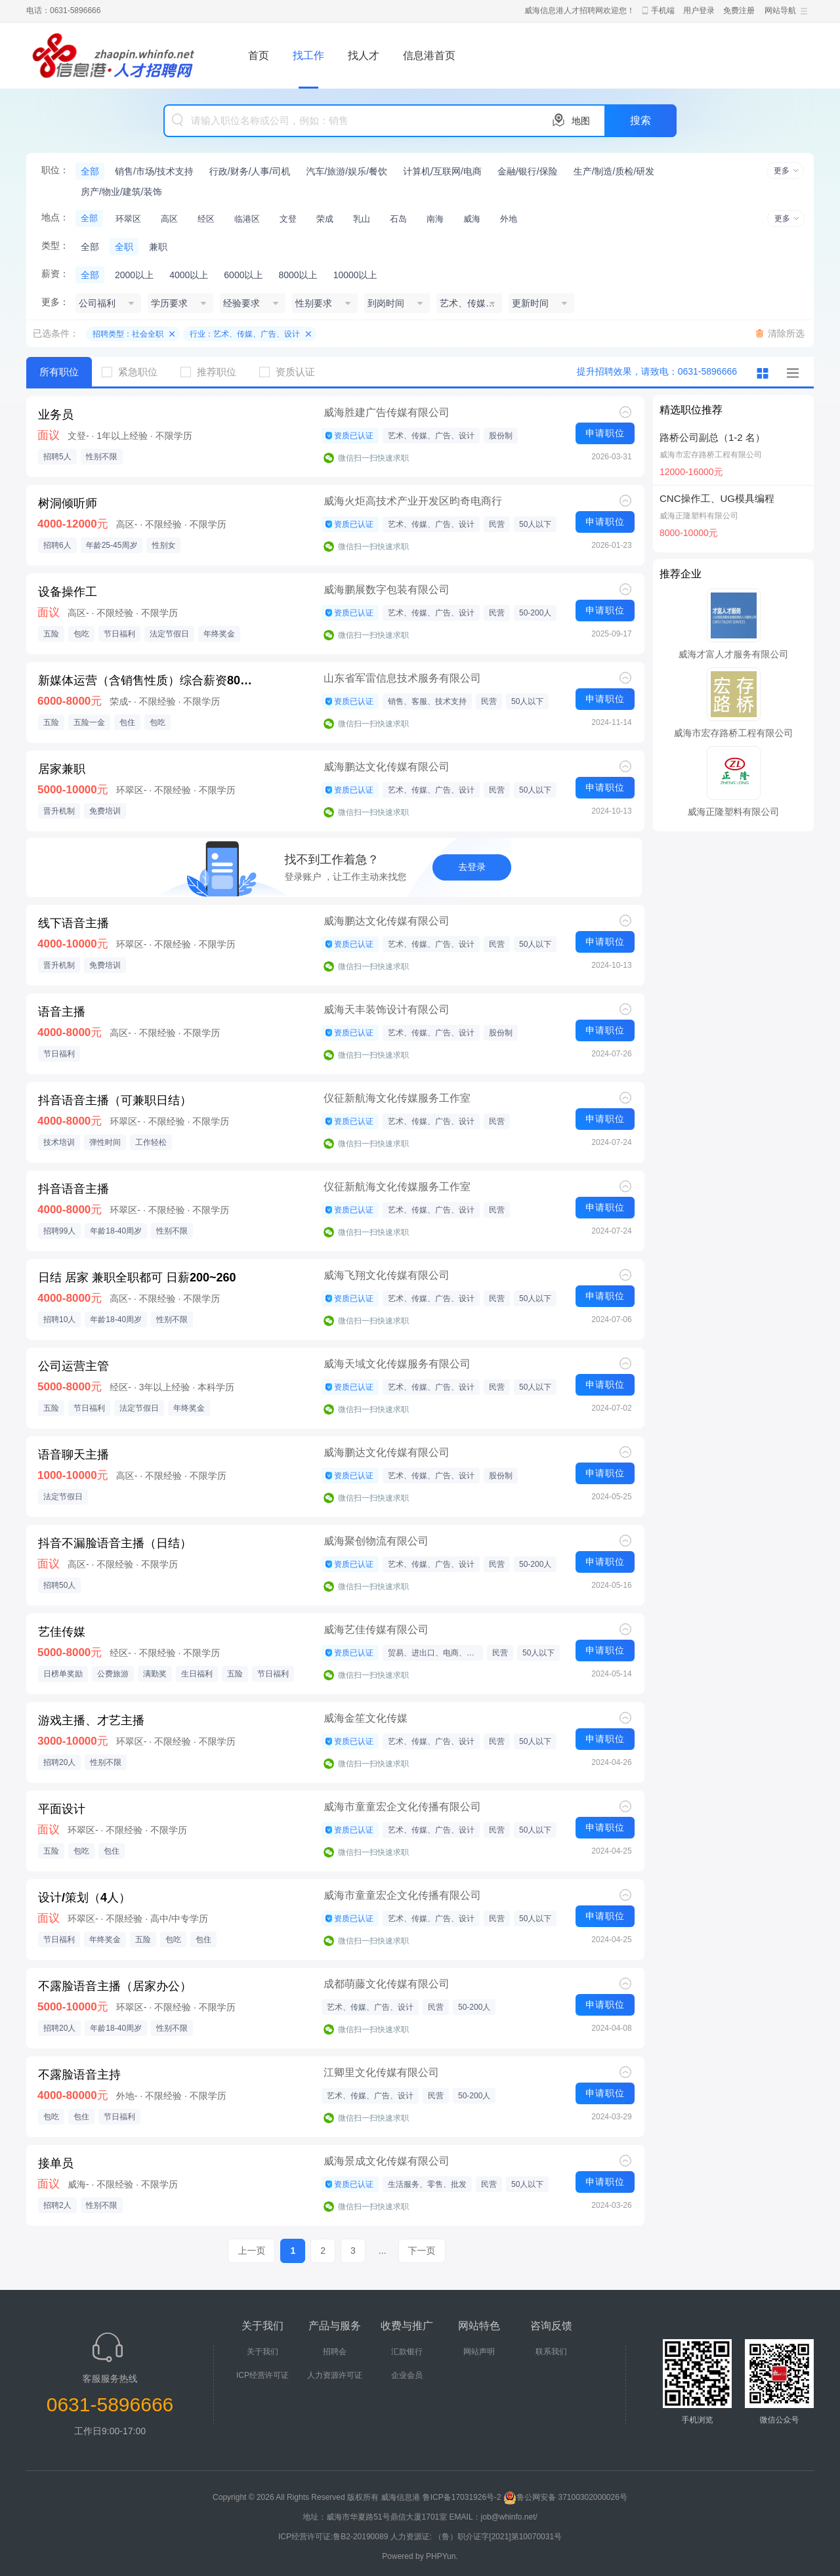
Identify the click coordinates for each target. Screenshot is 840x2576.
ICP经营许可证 (262, 2375)
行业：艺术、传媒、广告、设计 (245, 334)
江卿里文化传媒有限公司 (381, 2072)
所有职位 (59, 371)
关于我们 (262, 2351)
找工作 (308, 55)
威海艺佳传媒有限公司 (376, 1629)
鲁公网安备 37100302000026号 (565, 2497)
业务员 (56, 414)
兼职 (158, 246)
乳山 (361, 219)
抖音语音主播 (73, 1188)
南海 (435, 219)
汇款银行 (407, 2351)
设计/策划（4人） (84, 1897)
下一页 (422, 2250)
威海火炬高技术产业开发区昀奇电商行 (413, 501)
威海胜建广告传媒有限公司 (387, 412)
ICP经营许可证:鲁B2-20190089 (334, 2536)
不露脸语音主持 (79, 2074)
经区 (206, 219)
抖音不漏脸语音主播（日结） (115, 1543)
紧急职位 (135, 371)
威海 (471, 219)
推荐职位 (213, 371)
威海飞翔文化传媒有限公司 (387, 1275)
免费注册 (739, 10)
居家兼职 (61, 769)
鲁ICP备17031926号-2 (462, 2497)
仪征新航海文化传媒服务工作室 (397, 1098)
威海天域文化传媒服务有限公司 (397, 1363)
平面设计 (61, 1809)
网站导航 (780, 10)
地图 (581, 120)
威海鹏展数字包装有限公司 (387, 589)
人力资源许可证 (334, 2375)
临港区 (247, 219)
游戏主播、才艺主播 (91, 1720)
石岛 (398, 219)
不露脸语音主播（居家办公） (115, 1986)
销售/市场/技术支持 (154, 171)
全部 (90, 171)
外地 (508, 219)
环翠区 (128, 219)
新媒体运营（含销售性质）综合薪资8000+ (148, 680)
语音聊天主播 (73, 1454)
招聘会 (334, 2351)
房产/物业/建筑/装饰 (121, 191)
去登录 (472, 867)
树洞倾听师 (67, 503)
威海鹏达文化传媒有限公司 (387, 766)
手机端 (663, 10)
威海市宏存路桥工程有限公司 (711, 454)
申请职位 (605, 433)
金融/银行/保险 (527, 171)
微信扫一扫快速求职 (373, 458)
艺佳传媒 (61, 1631)
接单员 (56, 2163)
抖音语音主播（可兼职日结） (115, 1100)
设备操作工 (67, 591)
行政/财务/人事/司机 (250, 171)
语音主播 (61, 1011)
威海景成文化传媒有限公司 (387, 2161)
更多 (781, 170)
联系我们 (551, 2351)
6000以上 (243, 275)
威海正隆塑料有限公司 (699, 515)
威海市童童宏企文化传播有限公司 (402, 1806)
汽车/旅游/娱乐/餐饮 (346, 171)
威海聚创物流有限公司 (376, 1541)
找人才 (363, 55)
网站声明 (479, 2351)
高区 (169, 219)
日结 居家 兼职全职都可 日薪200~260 (137, 1277)
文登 (288, 219)
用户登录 (699, 10)
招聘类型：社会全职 (128, 334)
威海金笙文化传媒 (366, 1718)
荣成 (324, 219)
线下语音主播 (73, 923)
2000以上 (134, 275)
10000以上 (355, 275)
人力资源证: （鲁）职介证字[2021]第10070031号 (476, 2536)
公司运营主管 (73, 1366)
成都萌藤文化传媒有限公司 (387, 1983)
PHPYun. (442, 2556)
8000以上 (297, 275)
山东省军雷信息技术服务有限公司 (402, 678)
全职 (124, 246)
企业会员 (407, 2375)
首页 (258, 55)
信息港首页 (429, 55)
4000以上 (188, 275)
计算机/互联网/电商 (442, 171)
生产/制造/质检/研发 (614, 171)
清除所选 (786, 333)
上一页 (251, 2250)
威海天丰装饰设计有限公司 (387, 1009)
